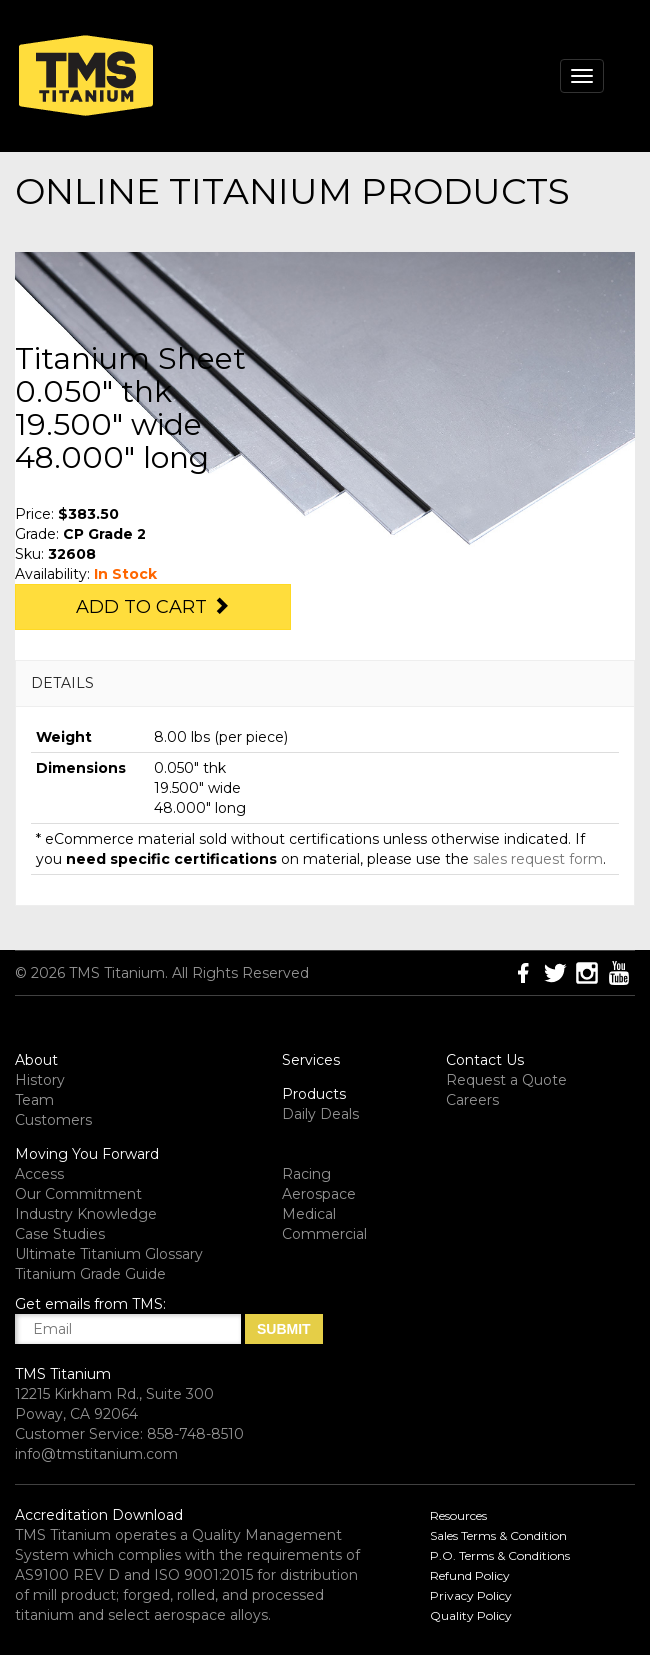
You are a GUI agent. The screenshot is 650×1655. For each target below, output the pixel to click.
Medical (309, 1214)
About (36, 1060)
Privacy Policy (471, 1595)
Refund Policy (470, 1575)
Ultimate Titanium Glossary (109, 1254)
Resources (458, 1515)
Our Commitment (78, 1194)
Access (39, 1174)
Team (34, 1100)
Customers (53, 1120)
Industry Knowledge (86, 1214)
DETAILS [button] (62, 683)
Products (314, 1094)
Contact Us (485, 1060)
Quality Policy (471, 1615)
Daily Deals (320, 1114)
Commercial (324, 1234)
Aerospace (319, 1194)
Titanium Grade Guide (90, 1274)
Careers (472, 1100)
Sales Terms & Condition (498, 1535)
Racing (306, 1174)
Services (311, 1060)
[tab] (325, 683)
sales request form (538, 859)
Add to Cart (153, 607)
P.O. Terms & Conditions (500, 1555)
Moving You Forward (87, 1154)
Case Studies (60, 1234)
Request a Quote (506, 1080)
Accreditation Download (99, 1515)
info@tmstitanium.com (96, 1454)
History (40, 1080)
